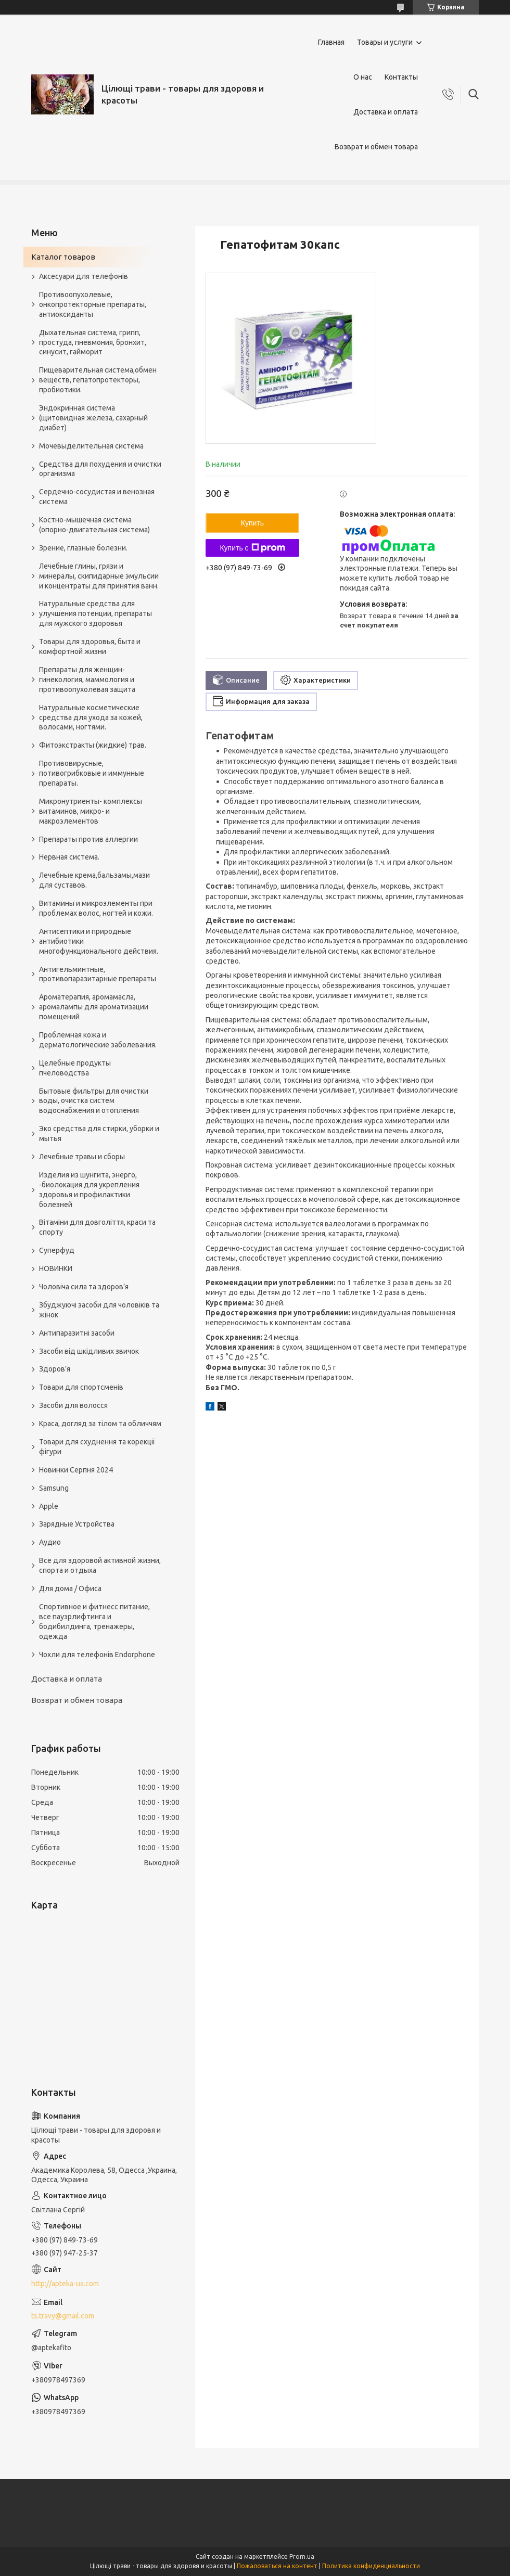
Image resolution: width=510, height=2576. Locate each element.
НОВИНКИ (55, 1268)
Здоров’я (54, 1369)
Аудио (50, 1542)
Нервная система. (69, 857)
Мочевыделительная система (91, 446)
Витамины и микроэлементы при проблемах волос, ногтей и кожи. (96, 908)
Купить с (252, 548)
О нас (362, 77)
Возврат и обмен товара (376, 147)
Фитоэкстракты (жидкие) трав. (92, 745)
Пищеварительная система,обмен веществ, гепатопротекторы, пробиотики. (98, 380)
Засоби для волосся (73, 1405)
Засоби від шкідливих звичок (89, 1351)
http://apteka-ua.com (65, 2283)
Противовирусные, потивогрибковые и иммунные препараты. (91, 773)
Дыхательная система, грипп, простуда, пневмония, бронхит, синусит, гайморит (92, 342)
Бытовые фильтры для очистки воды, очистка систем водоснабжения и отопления (93, 1101)
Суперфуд (56, 1250)
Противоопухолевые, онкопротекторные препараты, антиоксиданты (92, 304)
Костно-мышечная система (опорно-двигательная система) (94, 525)
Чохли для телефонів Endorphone (97, 1654)
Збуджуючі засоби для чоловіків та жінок (99, 1310)
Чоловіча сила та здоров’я (84, 1287)
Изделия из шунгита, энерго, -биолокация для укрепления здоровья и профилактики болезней (89, 1190)
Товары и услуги (385, 42)
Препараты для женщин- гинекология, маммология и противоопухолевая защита (87, 679)
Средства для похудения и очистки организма (100, 469)
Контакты (401, 77)
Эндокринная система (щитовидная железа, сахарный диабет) (93, 418)
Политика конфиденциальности (371, 2565)
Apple (48, 1506)
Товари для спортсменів (81, 1387)
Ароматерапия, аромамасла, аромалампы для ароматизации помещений (93, 1007)
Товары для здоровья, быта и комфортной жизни (90, 646)
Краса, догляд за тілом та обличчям (100, 1423)
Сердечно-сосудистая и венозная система (97, 497)
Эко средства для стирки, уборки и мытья (99, 1133)
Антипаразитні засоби (76, 1333)
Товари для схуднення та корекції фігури (97, 1447)
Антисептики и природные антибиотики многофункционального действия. (98, 941)
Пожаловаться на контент (277, 2565)
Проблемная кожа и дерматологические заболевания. (98, 1040)
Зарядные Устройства (76, 1524)
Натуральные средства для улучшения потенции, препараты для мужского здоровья (95, 613)
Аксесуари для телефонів (83, 276)
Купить (252, 523)
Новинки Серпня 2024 (76, 1470)
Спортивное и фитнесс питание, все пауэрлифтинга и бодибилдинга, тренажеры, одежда (94, 1622)
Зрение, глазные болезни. (83, 548)
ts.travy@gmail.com (62, 2316)
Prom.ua (301, 2556)
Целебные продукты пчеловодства (75, 1068)
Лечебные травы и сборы (82, 1156)
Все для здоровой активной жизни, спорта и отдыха (100, 1565)
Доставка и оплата (385, 112)
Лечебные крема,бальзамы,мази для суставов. (94, 880)
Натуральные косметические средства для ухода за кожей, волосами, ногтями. (91, 717)
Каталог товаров (63, 256)
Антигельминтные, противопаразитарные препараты (97, 974)
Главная (331, 42)
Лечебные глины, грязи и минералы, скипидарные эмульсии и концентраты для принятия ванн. (99, 576)
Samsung (54, 1488)
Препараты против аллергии (88, 839)
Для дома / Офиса (70, 1588)
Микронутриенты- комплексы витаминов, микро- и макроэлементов (90, 811)
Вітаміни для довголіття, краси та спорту (97, 1227)
